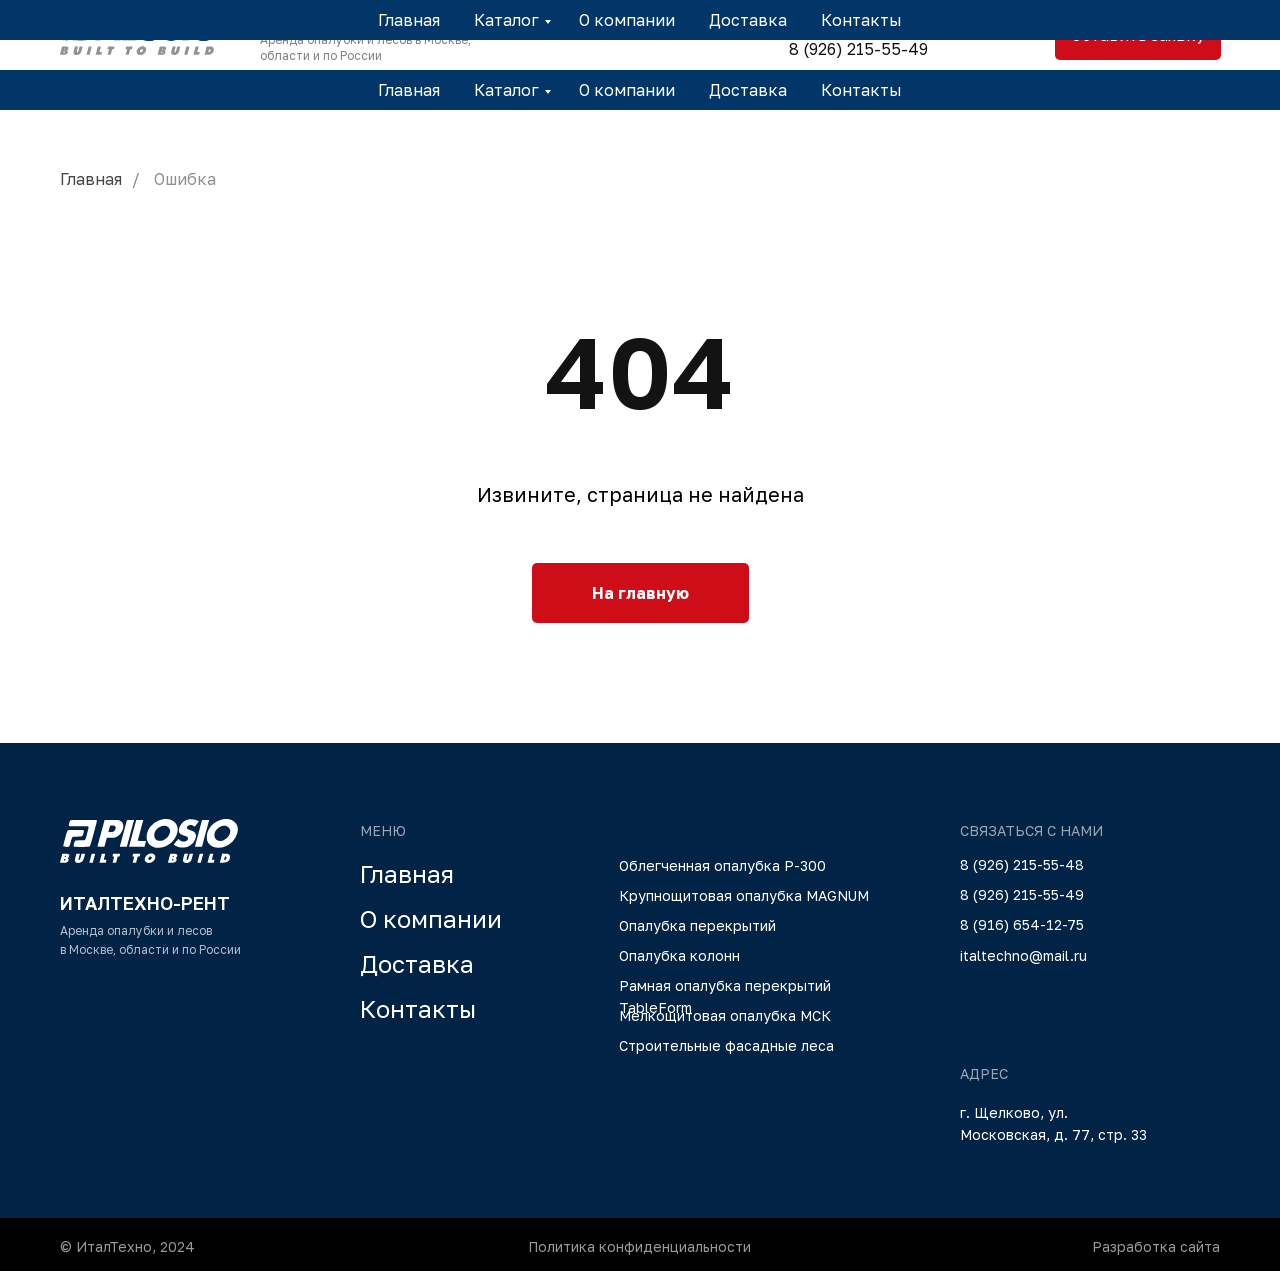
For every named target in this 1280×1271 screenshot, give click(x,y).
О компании (627, 90)
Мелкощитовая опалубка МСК (725, 1015)
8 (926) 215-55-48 (858, 20)
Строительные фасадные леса (726, 1045)
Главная (409, 90)
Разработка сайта (1156, 1246)
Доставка (748, 90)
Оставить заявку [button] (1138, 35)
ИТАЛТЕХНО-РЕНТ (345, 18)
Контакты (861, 90)
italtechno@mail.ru (1023, 955)
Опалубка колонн (679, 955)
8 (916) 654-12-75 (1022, 924)
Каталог (506, 90)
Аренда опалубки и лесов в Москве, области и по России (365, 47)
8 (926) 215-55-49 (858, 49)
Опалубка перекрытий (697, 925)
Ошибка (185, 179)
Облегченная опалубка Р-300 (722, 865)
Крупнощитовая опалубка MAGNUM (744, 895)
